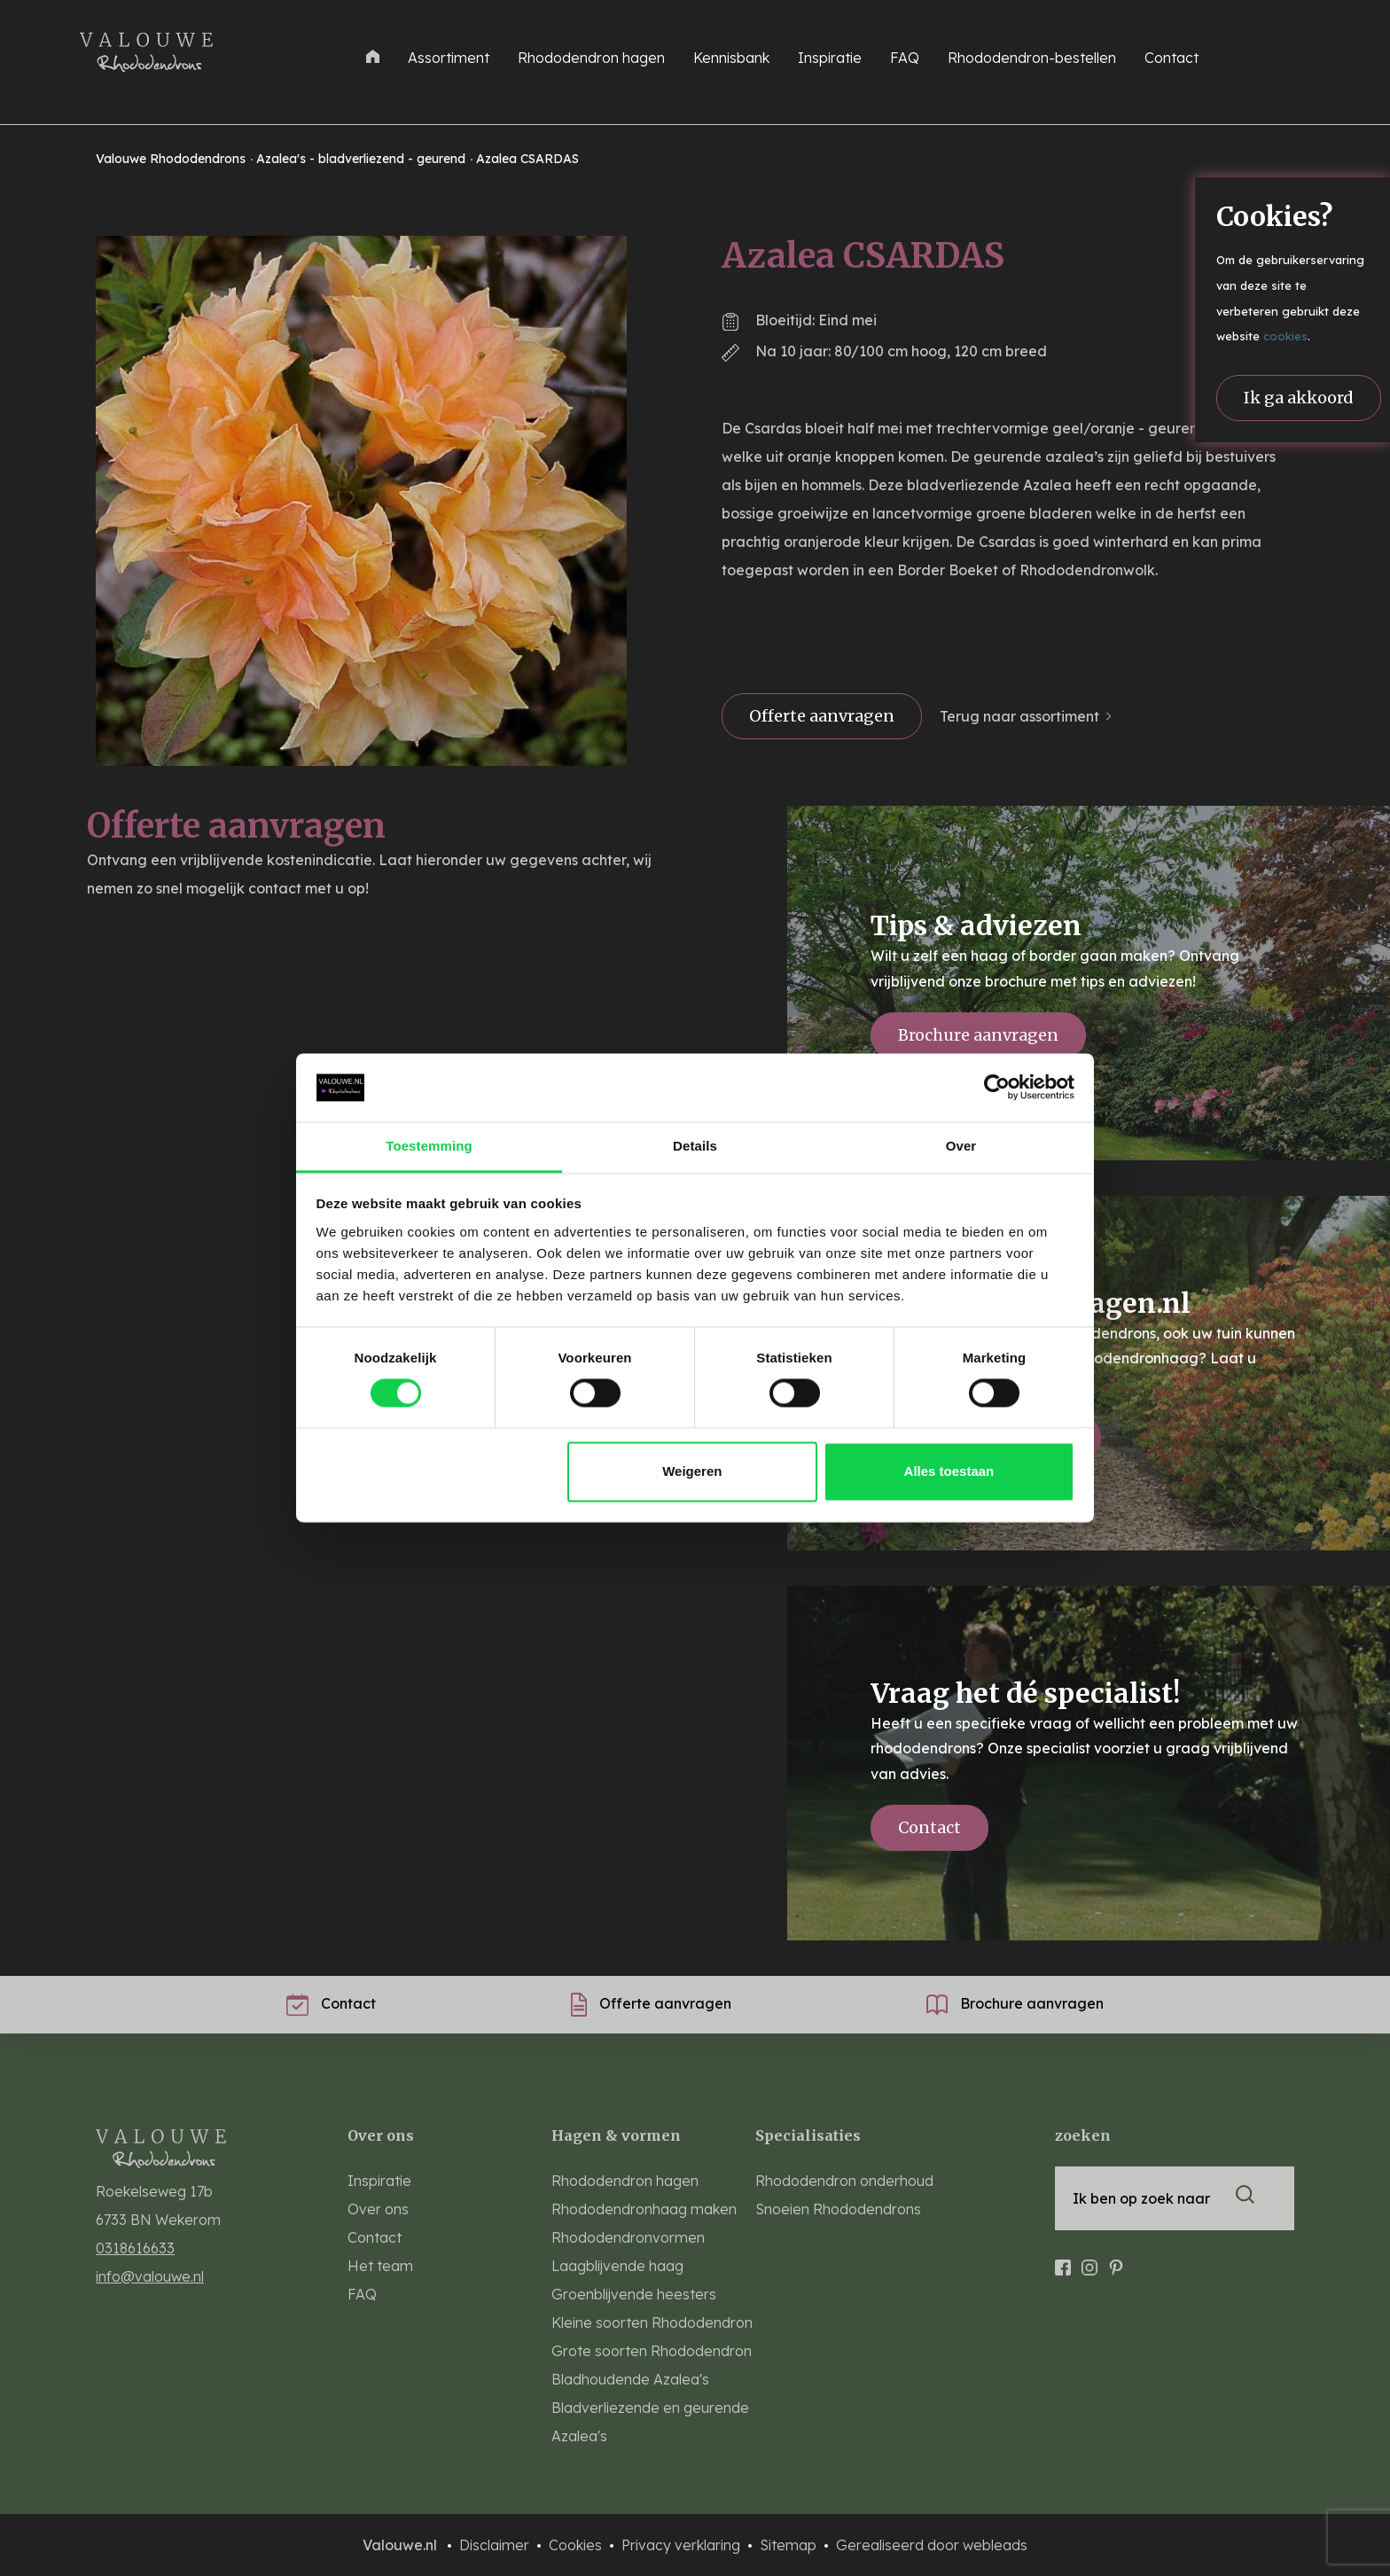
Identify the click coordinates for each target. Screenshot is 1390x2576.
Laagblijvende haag (617, 2266)
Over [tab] (961, 1145)
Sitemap (790, 2545)
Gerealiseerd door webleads (931, 2545)
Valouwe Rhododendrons (172, 159)
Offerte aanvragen (821, 716)
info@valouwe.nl (150, 2276)
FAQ (904, 57)
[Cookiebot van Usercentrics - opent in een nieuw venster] (996, 1087)
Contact (1171, 57)
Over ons (378, 2209)
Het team (380, 2266)
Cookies (577, 2545)
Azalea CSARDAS (527, 159)
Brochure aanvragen (978, 1035)
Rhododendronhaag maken (644, 2209)
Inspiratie (830, 57)
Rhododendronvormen (628, 2237)
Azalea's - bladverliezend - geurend (362, 159)
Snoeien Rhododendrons (838, 2209)
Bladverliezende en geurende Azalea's (650, 2422)
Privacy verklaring (682, 2545)
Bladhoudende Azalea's (630, 2379)
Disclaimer (496, 2545)
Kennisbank (731, 57)
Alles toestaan (949, 1471)
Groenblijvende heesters (633, 2294)
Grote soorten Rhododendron (651, 2351)
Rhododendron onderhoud (844, 2181)
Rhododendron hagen (591, 57)
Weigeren (692, 1471)
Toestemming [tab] (429, 1145)
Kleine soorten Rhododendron (652, 2322)
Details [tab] (695, 1145)
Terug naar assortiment (1019, 716)
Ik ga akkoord (1299, 397)
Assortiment (448, 57)
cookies (1285, 336)
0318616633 (135, 2248)
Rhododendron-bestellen (1032, 57)
